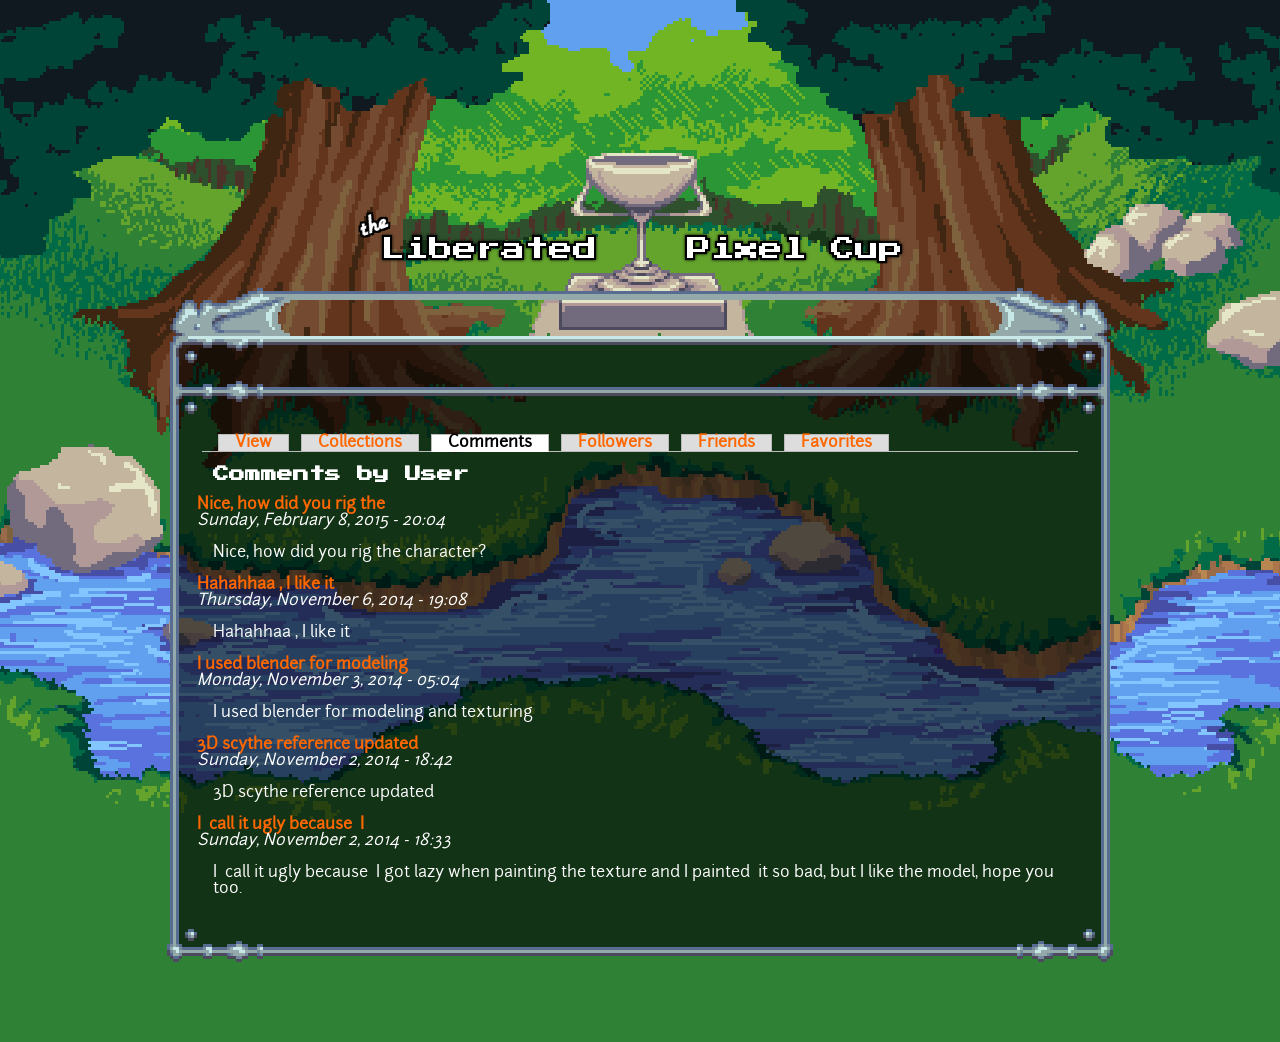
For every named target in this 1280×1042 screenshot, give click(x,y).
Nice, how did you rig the (291, 505)
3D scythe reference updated (307, 745)
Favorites (836, 443)
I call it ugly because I (280, 825)
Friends (726, 443)
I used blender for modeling (302, 665)
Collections (360, 443)
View (253, 443)
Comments (498, 443)
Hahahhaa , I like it (265, 585)
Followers (615, 443)
